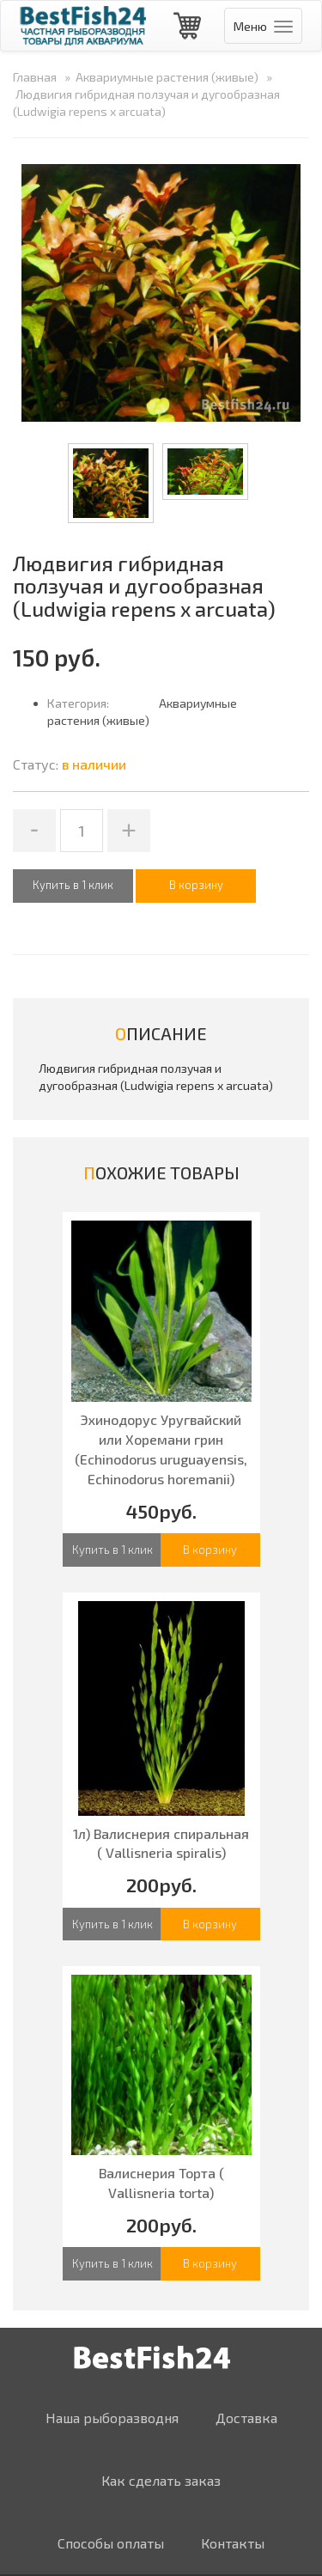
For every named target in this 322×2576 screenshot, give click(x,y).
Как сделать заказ (161, 2480)
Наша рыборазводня (112, 2417)
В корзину (210, 1549)
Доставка (246, 2417)
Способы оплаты (111, 2543)
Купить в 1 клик (73, 885)
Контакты (232, 2543)
